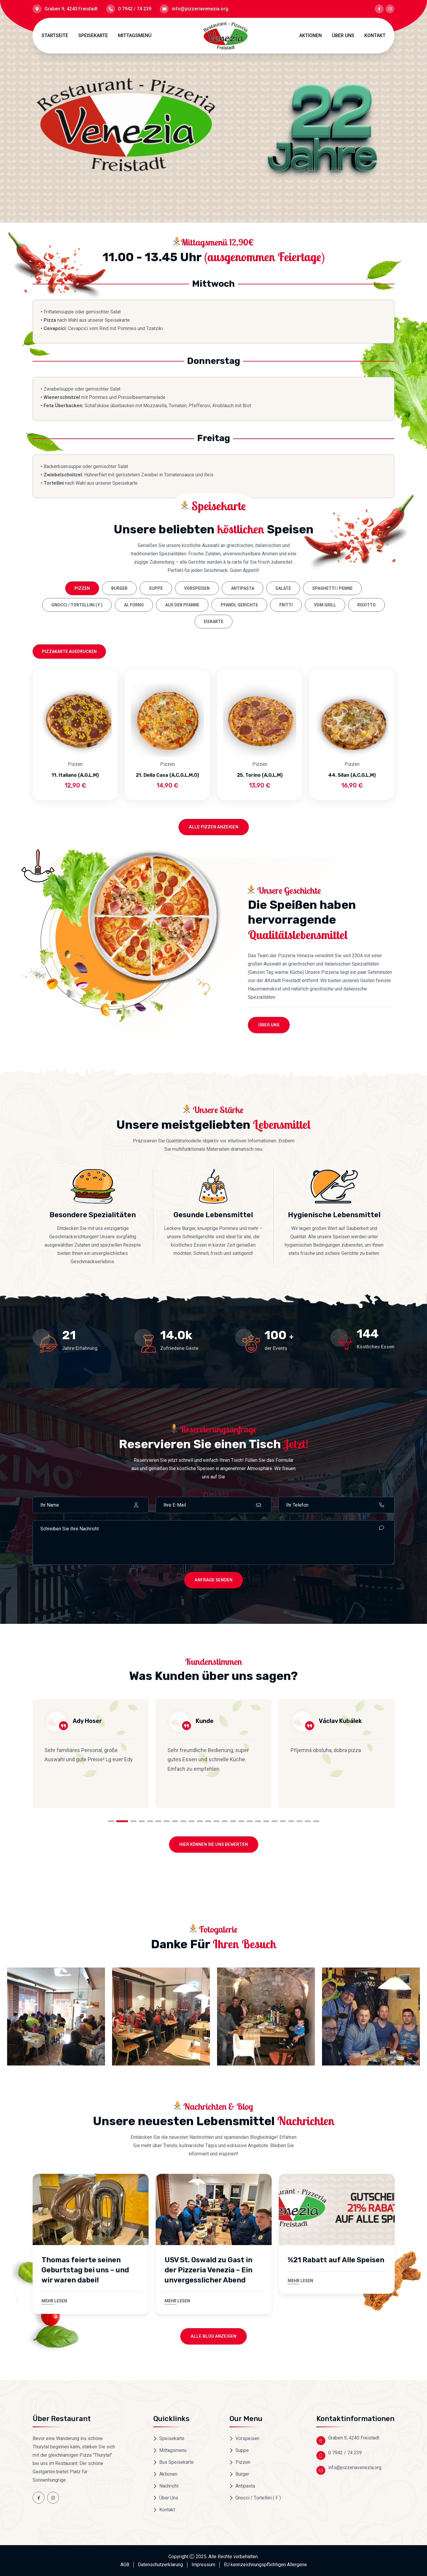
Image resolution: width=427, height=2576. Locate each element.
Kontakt (374, 35)
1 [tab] (114, 1821)
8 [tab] (175, 1821)
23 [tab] (299, 1821)
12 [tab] (208, 1821)
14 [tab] (225, 1821)
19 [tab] (266, 1821)
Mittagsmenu (173, 2450)
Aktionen (310, 35)
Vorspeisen (197, 588)
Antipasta (242, 588)
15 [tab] (233, 1821)
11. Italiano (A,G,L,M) (75, 775)
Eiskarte (213, 621)
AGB (124, 2564)
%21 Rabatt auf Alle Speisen (336, 2260)
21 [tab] (283, 1821)
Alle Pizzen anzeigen (213, 827)
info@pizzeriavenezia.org (200, 9)
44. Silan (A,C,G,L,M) (352, 775)
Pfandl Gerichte (239, 605)
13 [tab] (216, 1821)
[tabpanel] (90, 1753)
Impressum (203, 2564)
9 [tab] (183, 1821)
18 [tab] (258, 1821)
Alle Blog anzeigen (213, 2336)
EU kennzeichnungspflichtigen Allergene (265, 2564)
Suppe (156, 588)
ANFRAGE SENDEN (213, 1580)
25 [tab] (316, 1821)
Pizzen (82, 588)
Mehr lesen (54, 2301)
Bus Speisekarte (176, 2462)
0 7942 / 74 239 (134, 9)
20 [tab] (275, 1821)
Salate (283, 588)
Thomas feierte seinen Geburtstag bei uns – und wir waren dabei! (85, 2270)
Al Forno (134, 605)
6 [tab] (158, 1821)
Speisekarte (93, 35)
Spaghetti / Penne (332, 588)
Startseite (55, 35)
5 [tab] (150, 1821)
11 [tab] (200, 1821)
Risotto (366, 605)
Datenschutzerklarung (160, 2564)
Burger (119, 588)
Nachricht (169, 2486)
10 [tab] (192, 1821)
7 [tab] (167, 1821)
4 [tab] (142, 1821)
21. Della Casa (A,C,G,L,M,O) (167, 775)
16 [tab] (241, 1821)
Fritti (286, 605)
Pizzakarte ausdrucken (69, 651)
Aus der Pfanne (182, 605)
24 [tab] (308, 1821)
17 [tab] (250, 1821)
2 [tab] (125, 1821)
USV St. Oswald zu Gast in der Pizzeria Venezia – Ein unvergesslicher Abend (208, 2270)
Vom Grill (325, 605)
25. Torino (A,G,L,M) (260, 775)
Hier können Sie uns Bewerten (213, 1844)
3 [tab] (133, 1821)
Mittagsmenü (135, 35)
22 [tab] (291, 1821)
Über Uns (343, 35)
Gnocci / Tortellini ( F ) (77, 605)
